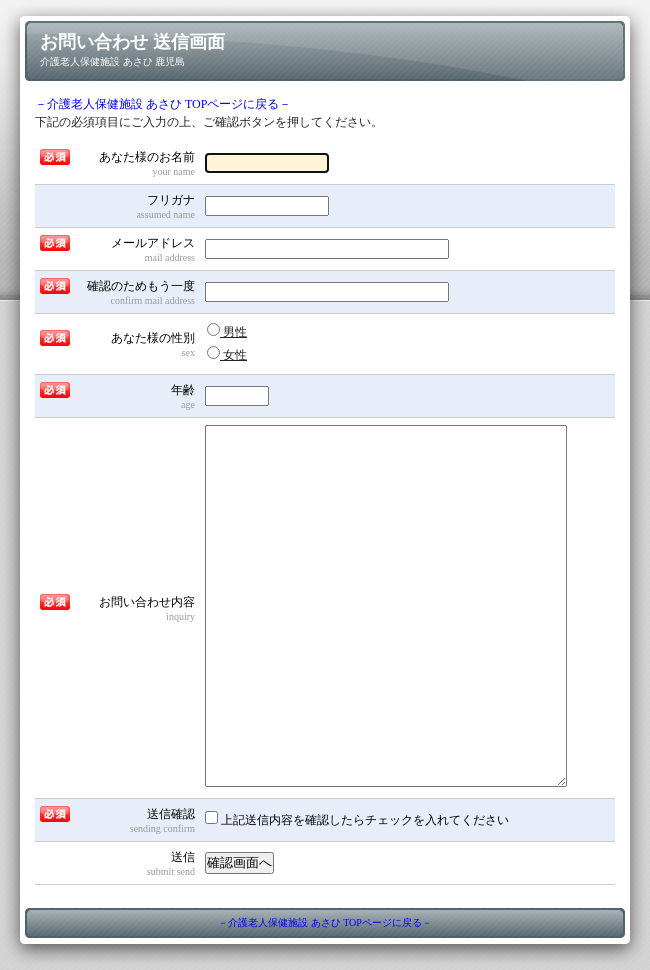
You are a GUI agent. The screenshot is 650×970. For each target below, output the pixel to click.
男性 (227, 331)
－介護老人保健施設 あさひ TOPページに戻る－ (163, 104)
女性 (227, 354)
